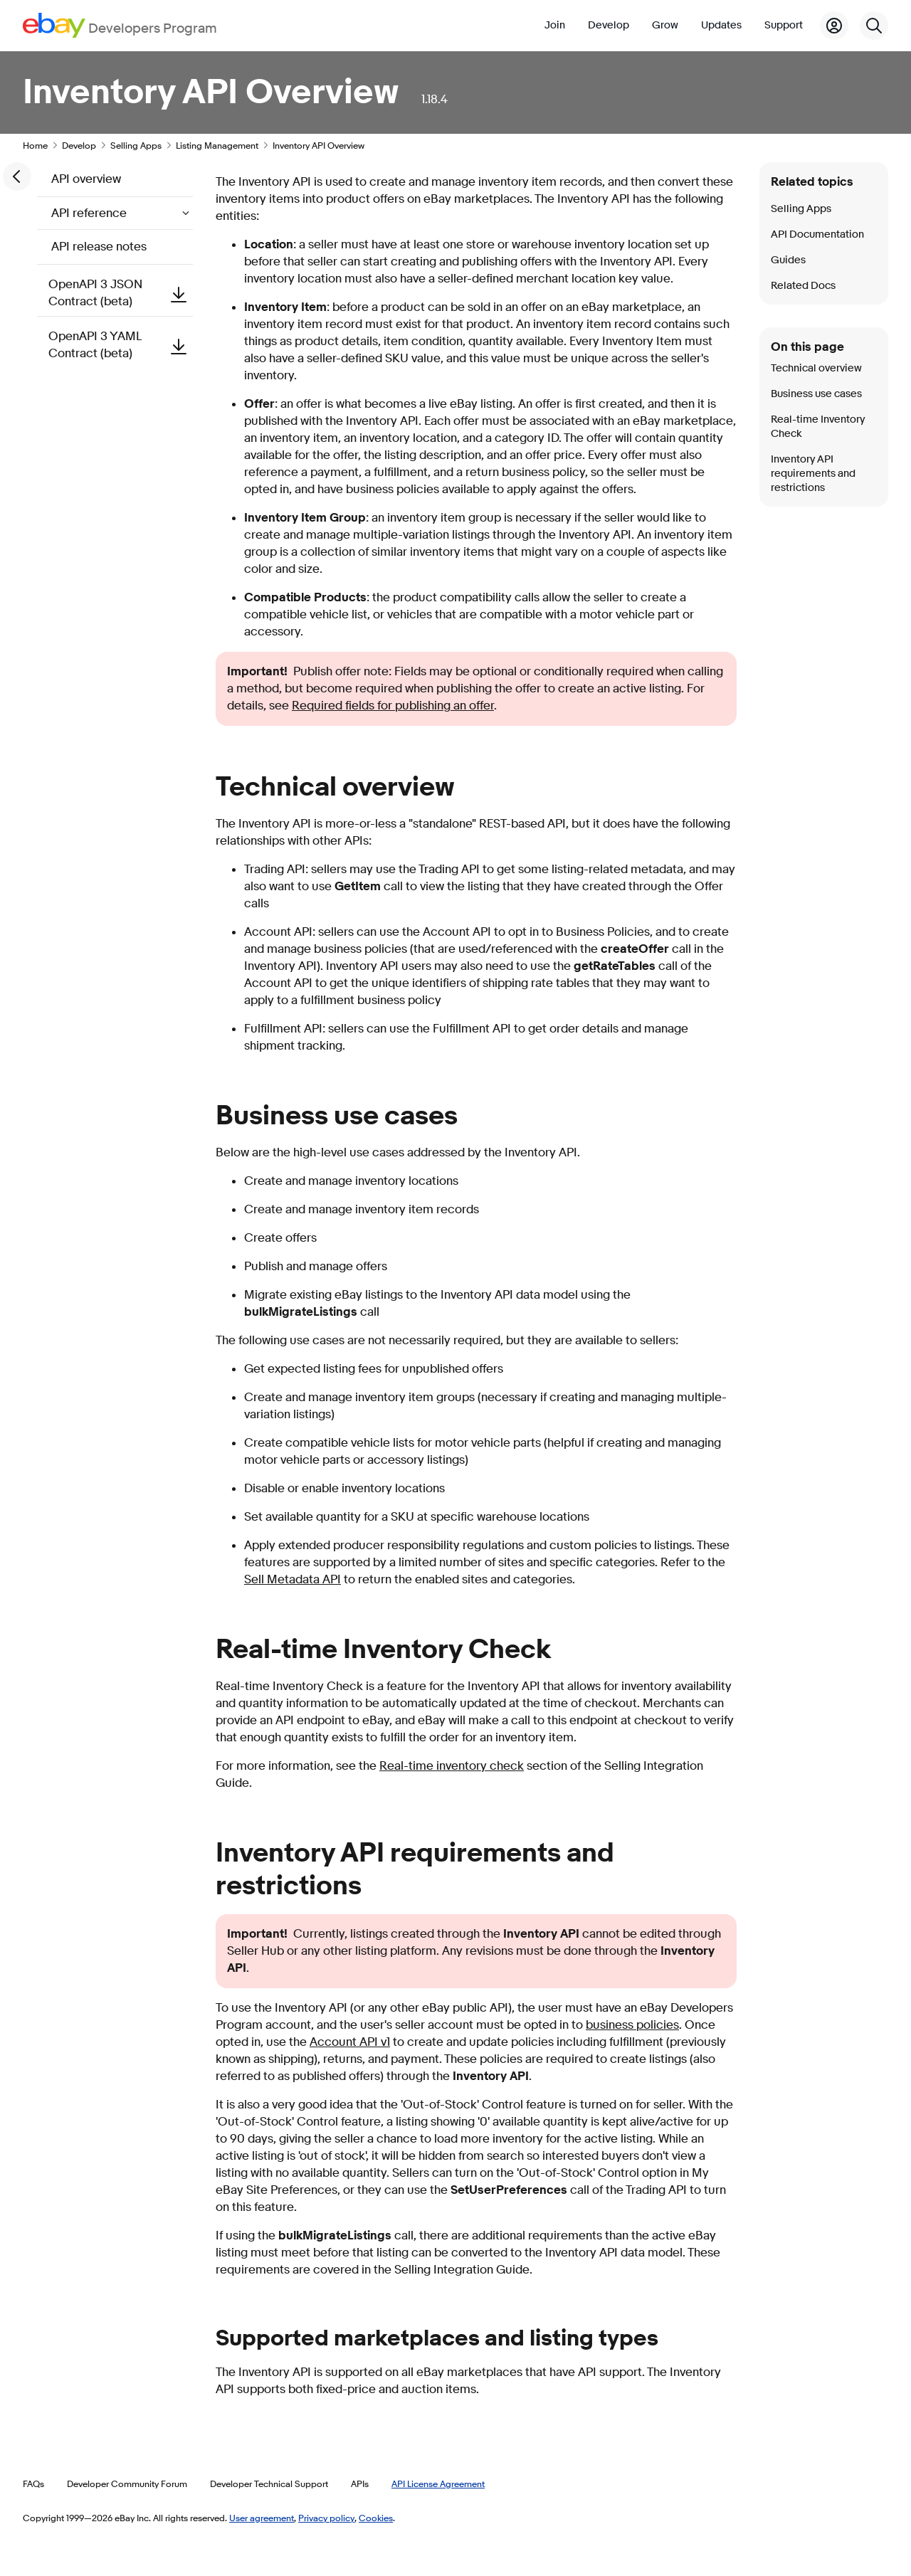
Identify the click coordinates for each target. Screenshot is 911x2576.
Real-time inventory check (451, 1765)
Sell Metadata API (292, 1579)
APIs (360, 2483)
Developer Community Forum (127, 2483)
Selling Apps (136, 145)
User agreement (261, 2517)
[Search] (874, 25)
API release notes (99, 246)
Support (783, 25)
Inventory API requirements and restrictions (813, 474)
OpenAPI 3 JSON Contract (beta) (120, 293)
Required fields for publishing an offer (393, 705)
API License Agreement (438, 2483)
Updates (721, 25)
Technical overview (816, 368)
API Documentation (817, 234)
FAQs (33, 2483)
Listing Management (217, 145)
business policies (632, 2024)
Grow (665, 25)
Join (554, 25)
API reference (90, 213)
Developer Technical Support (269, 2483)
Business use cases (816, 394)
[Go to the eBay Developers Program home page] (120, 25)
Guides (788, 260)
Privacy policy (326, 2517)
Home (35, 145)
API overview (86, 178)
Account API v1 (350, 2041)
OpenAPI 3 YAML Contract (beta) (120, 345)
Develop (608, 25)
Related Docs (803, 285)
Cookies (376, 2517)
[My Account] (834, 25)
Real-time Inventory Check (818, 426)
